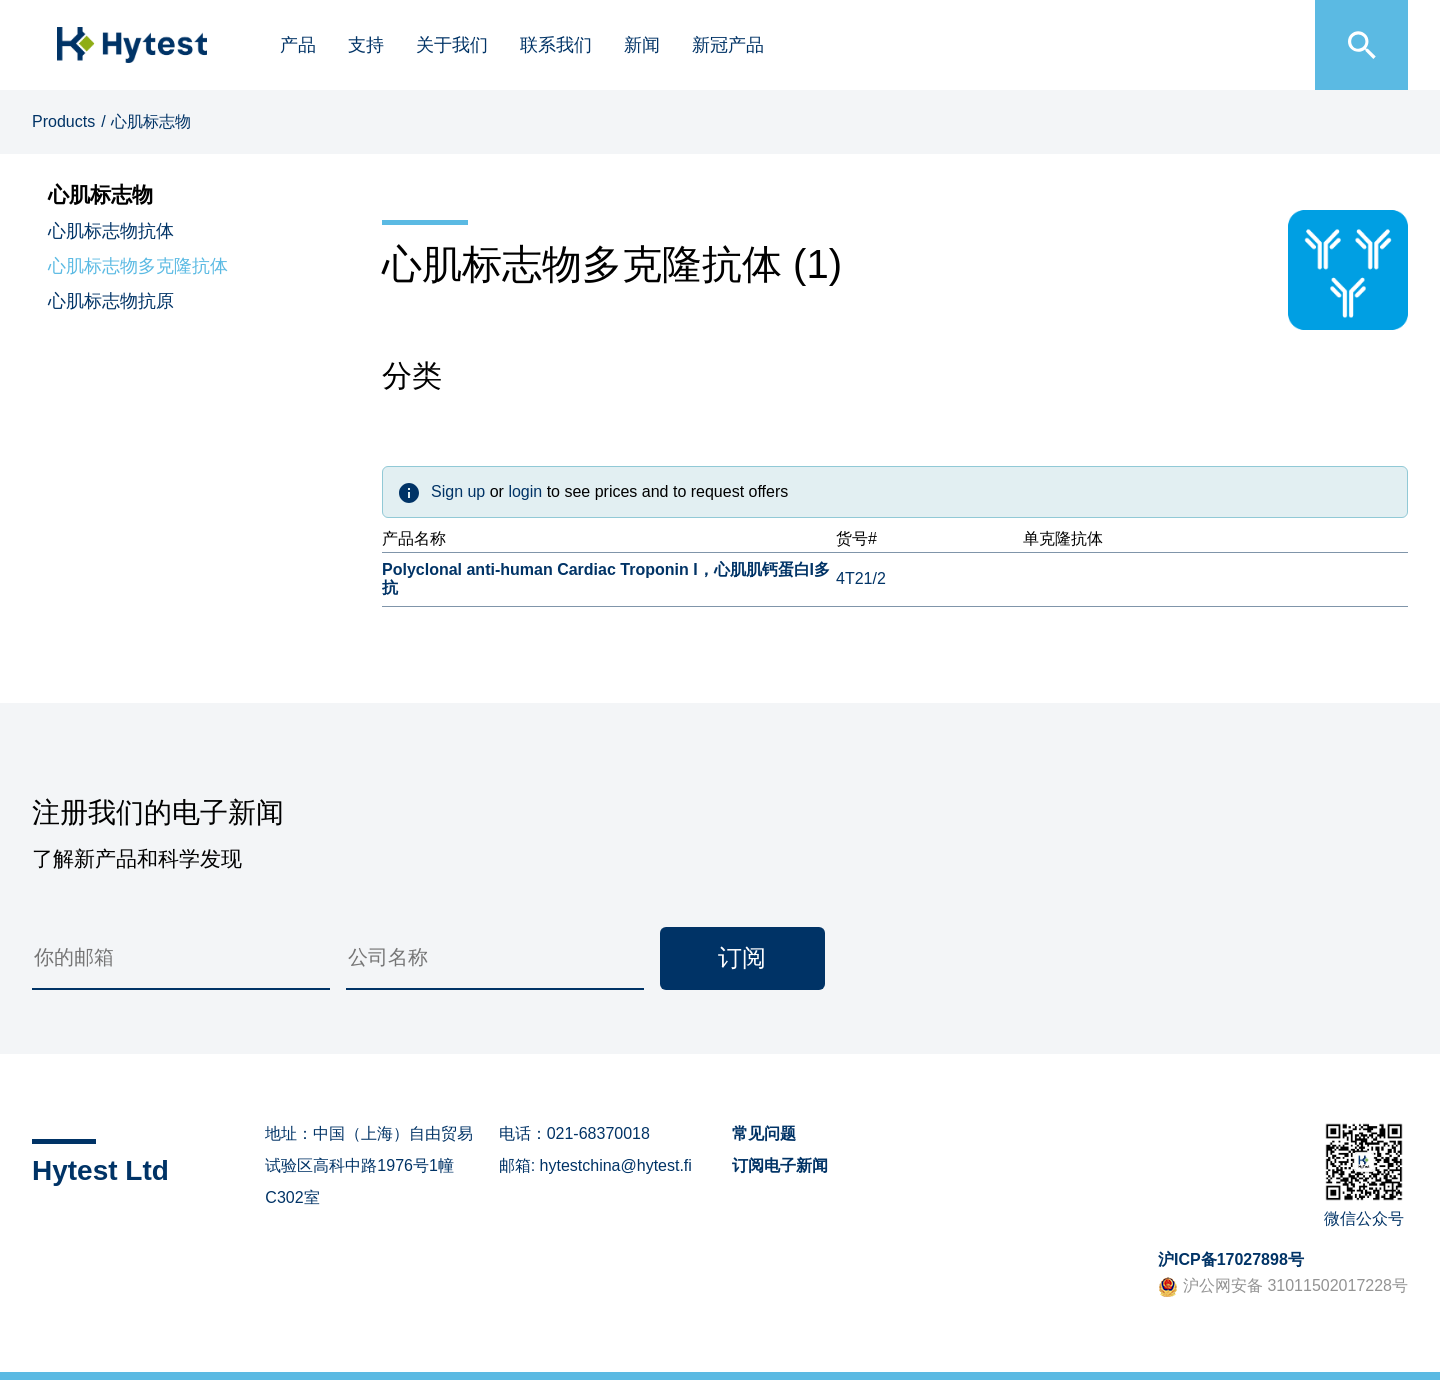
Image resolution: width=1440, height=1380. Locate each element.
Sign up (458, 491)
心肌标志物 (151, 121)
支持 (366, 45)
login (525, 491)
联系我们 (556, 45)
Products (63, 121)
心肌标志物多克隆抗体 (138, 266)
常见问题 (764, 1133)
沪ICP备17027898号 (1231, 1259)
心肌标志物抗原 (111, 301)
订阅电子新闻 (780, 1165)
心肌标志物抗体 (111, 231)
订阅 (742, 957)
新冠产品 (728, 45)
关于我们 (452, 45)
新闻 (642, 45)
